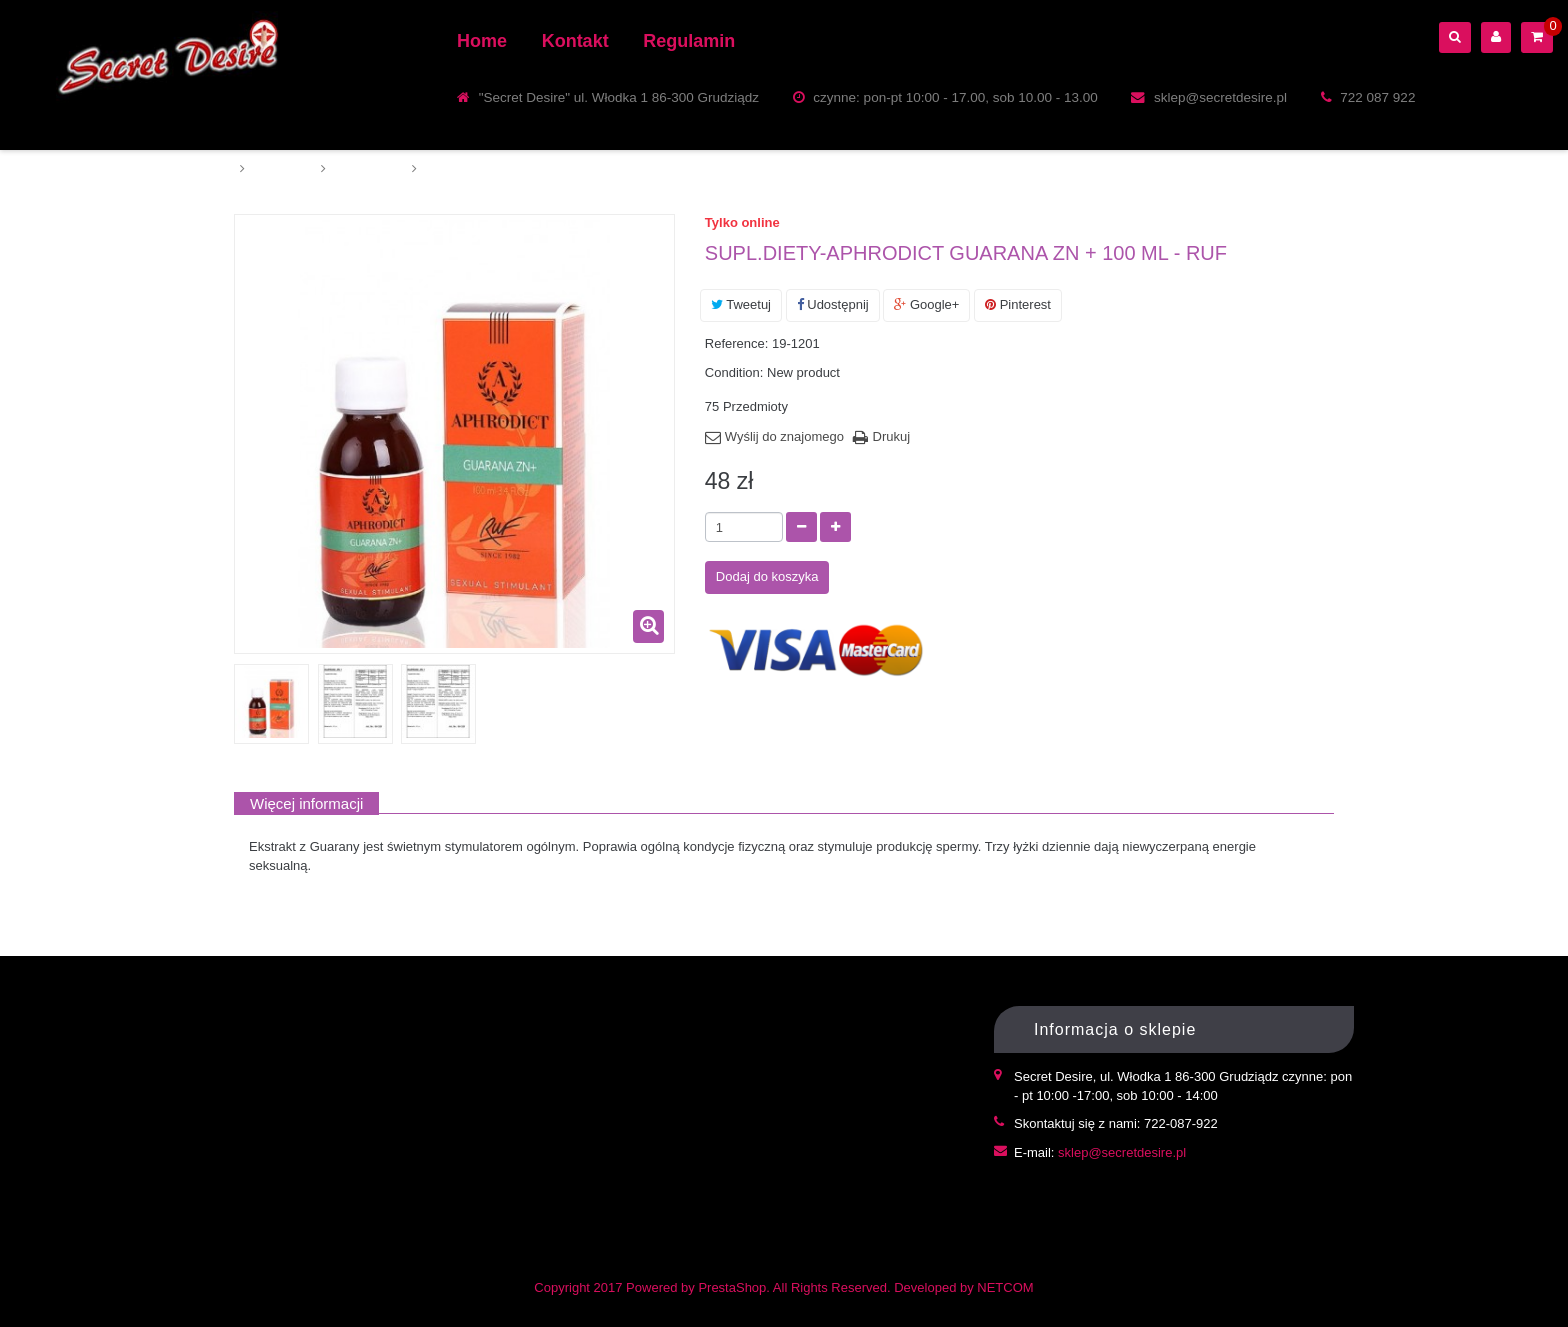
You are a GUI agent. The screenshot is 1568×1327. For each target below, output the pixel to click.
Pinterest (1018, 304)
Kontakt (575, 41)
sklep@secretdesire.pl (1122, 1152)
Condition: (734, 372)
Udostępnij (833, 304)
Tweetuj (741, 304)
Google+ (926, 304)
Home (482, 41)
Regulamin (689, 41)
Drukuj (892, 436)
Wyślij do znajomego (784, 436)
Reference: (737, 343)
